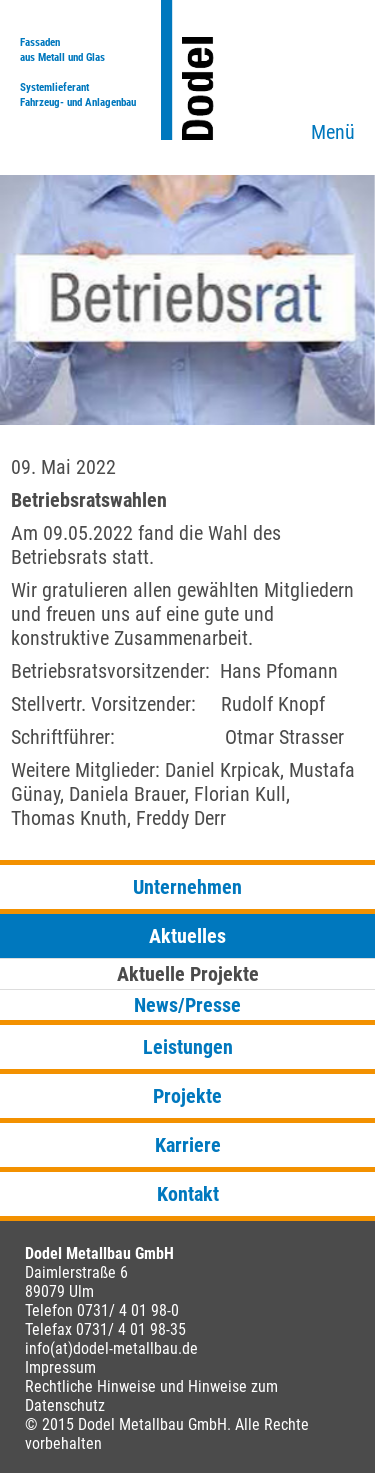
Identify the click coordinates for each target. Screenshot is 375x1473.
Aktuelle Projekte (188, 974)
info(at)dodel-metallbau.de (111, 1348)
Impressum (60, 1367)
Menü (333, 132)
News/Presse (187, 1005)
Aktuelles (187, 936)
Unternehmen (187, 887)
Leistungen (188, 1047)
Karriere (188, 1145)
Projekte (187, 1096)
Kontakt (188, 1194)
